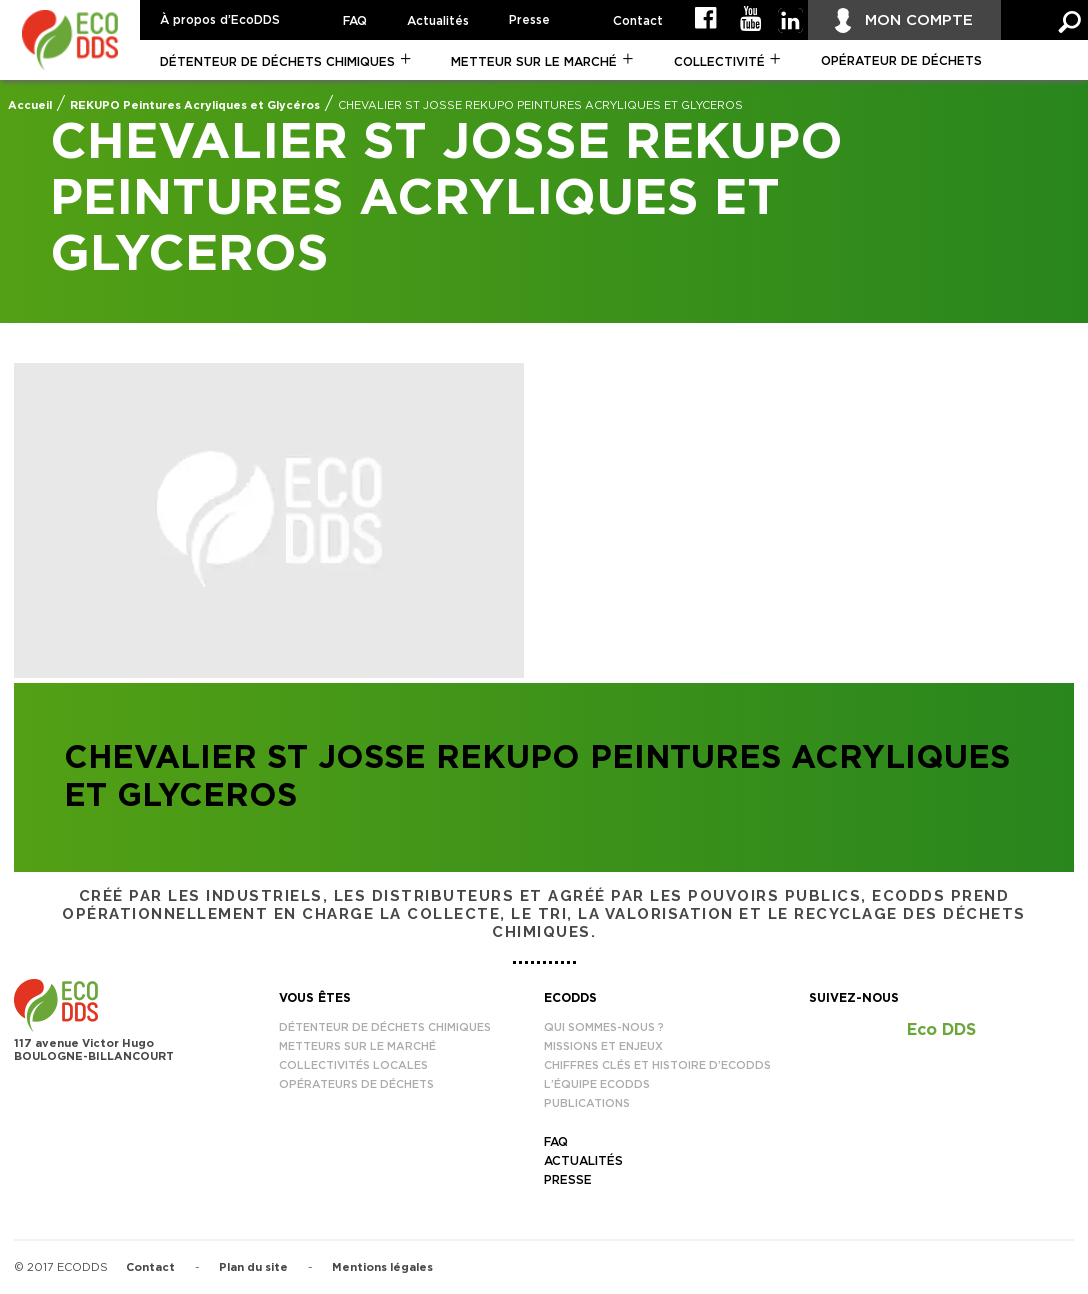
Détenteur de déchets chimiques (277, 62)
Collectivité (719, 62)
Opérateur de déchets (901, 61)
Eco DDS (941, 1030)
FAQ (355, 21)
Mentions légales (382, 1267)
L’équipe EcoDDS (597, 1084)
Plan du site (253, 1267)
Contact (638, 21)
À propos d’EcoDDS (220, 20)
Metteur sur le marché (534, 62)
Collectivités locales (353, 1065)
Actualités (438, 21)
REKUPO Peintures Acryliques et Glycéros (195, 105)
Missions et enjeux (603, 1046)
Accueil (30, 105)
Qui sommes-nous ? (604, 1027)
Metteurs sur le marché (357, 1046)
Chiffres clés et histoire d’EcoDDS (657, 1065)
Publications (587, 1103)
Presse (529, 20)
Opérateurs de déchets (356, 1084)
